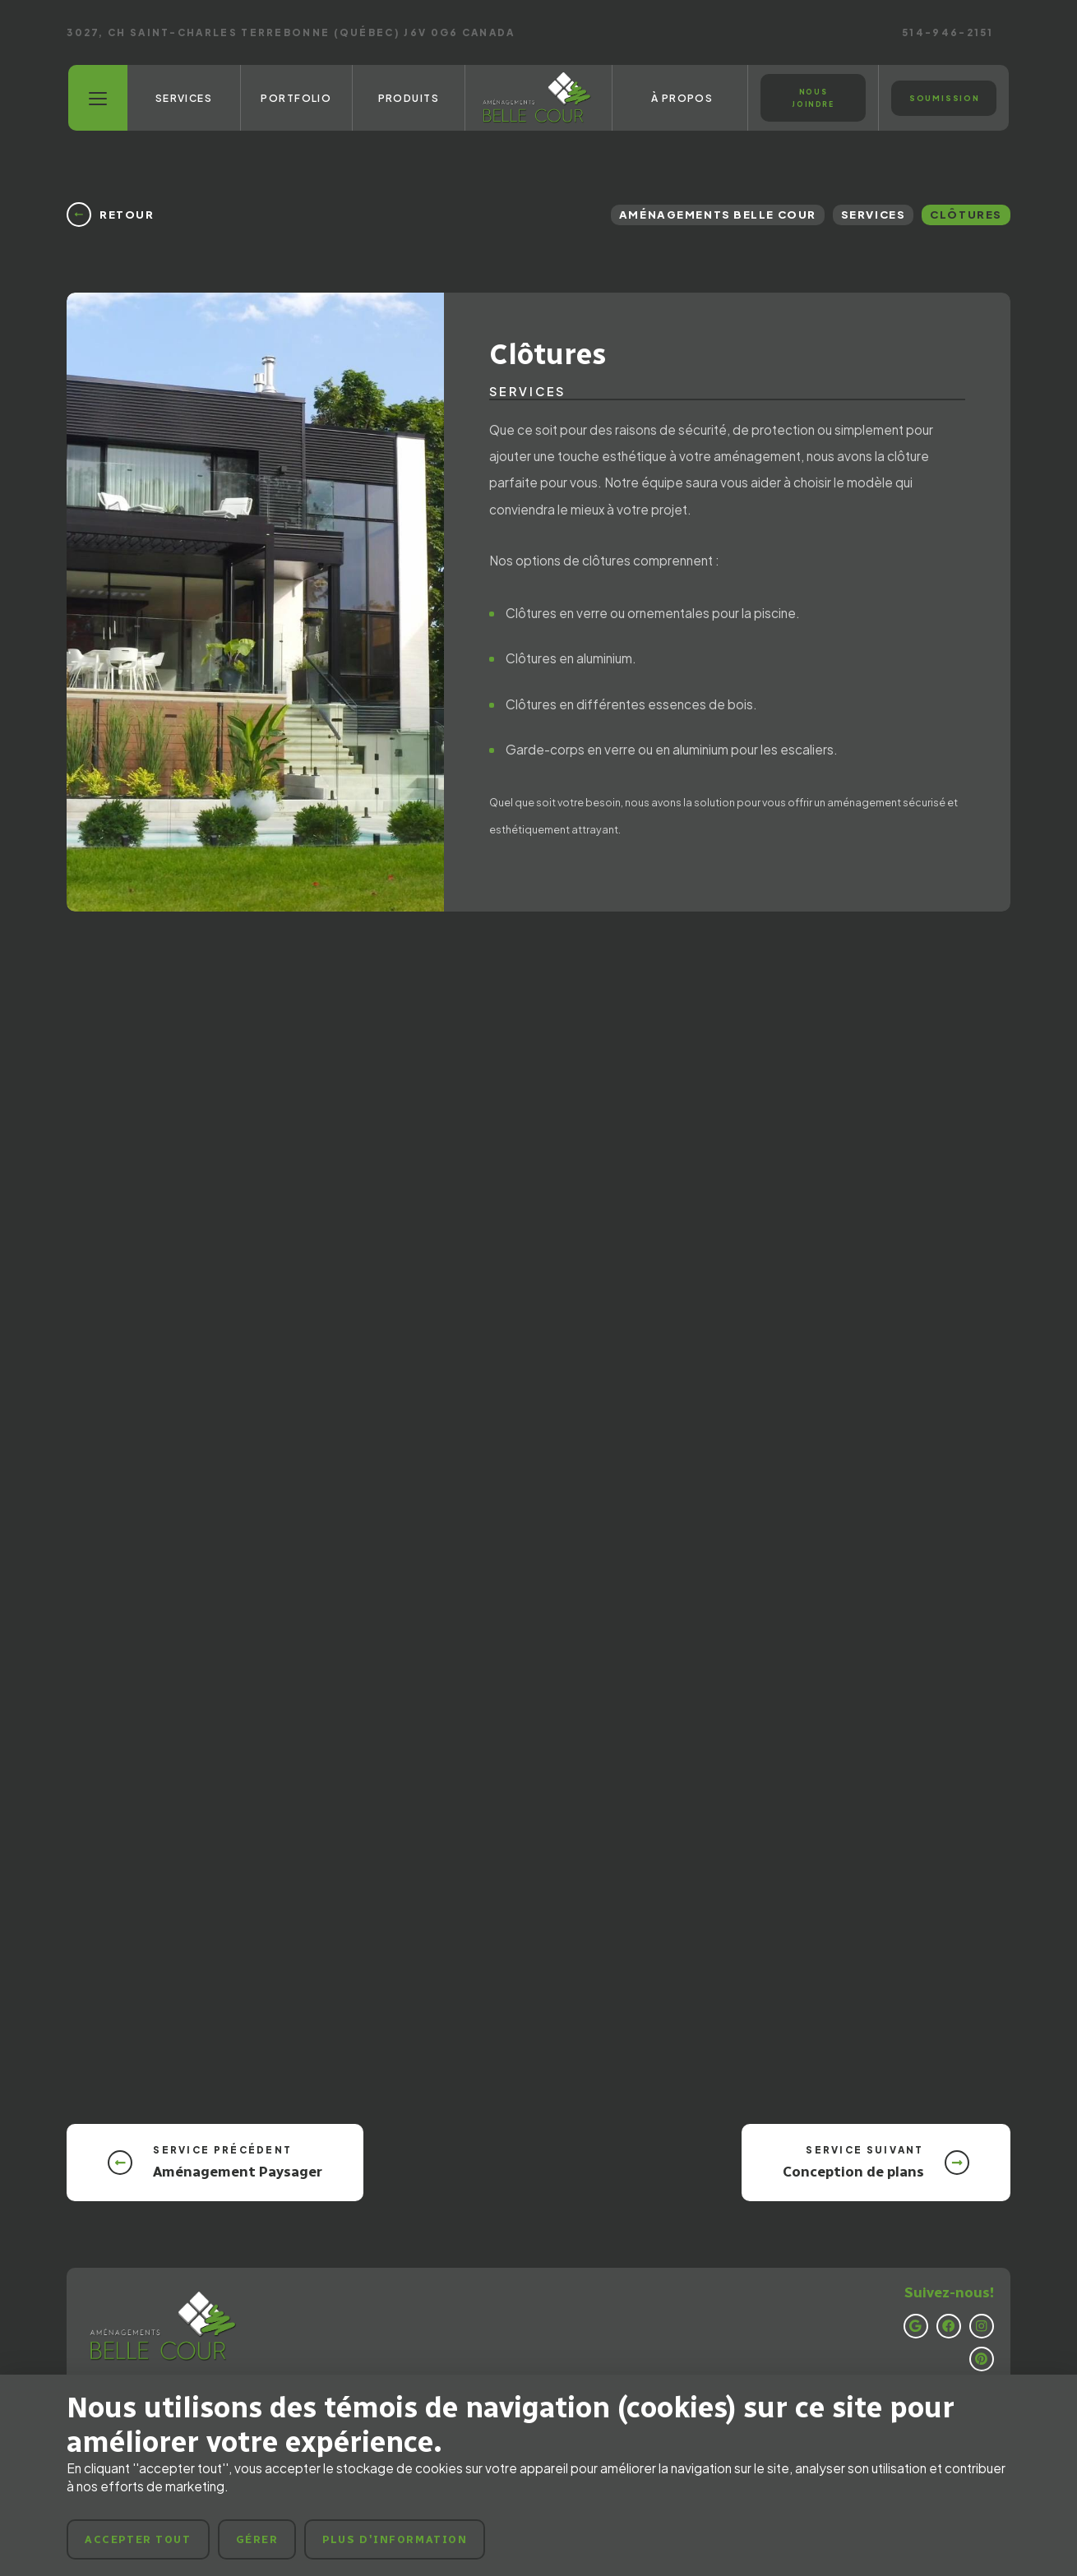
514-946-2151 (948, 33)
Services (873, 214)
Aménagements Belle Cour (717, 214)
